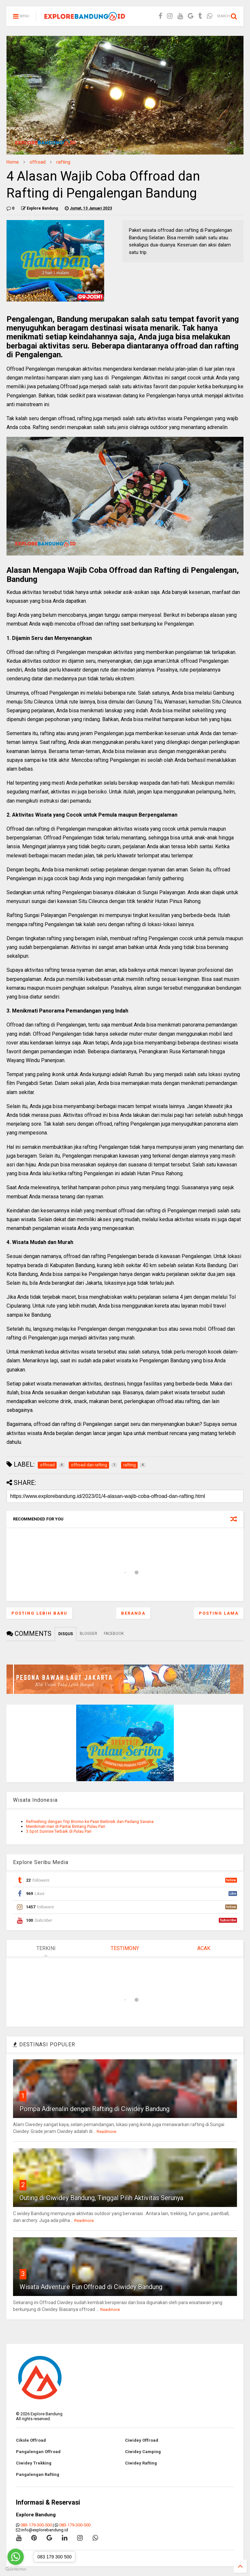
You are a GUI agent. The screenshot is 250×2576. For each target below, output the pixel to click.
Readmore (106, 2131)
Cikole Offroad (31, 2440)
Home (13, 162)
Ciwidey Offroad (141, 2440)
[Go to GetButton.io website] (15, 2569)
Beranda (133, 1613)
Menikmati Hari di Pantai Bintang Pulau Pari (65, 1826)
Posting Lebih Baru (39, 1613)
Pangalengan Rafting (37, 2474)
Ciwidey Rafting (141, 2463)
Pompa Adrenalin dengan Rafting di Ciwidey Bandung (95, 2109)
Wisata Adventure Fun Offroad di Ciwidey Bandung (91, 2287)
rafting (63, 162)
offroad (38, 162)
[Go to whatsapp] (15, 2557)
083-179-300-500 (36, 2525)
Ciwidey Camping (143, 2451)
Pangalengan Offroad (38, 2451)
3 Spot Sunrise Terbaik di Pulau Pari (58, 1831)
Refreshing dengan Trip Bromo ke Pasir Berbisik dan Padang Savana (90, 1821)
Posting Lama (219, 1613)
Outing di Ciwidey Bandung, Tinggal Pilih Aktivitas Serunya (101, 2198)
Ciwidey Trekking (33, 2463)
